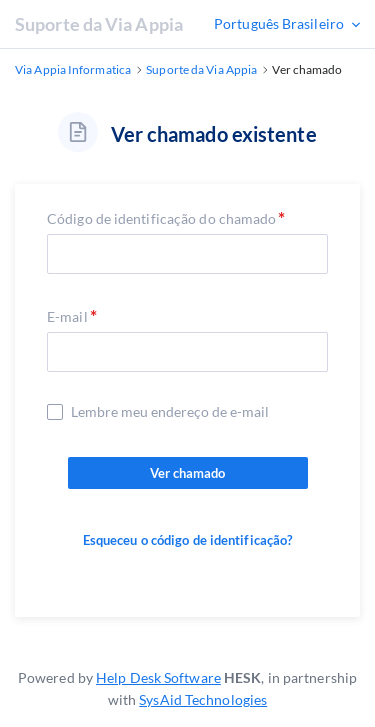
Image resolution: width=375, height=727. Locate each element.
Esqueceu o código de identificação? (188, 540)
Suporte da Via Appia (99, 24)
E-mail (67, 316)
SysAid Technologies (203, 699)
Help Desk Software (158, 677)
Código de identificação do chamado (161, 218)
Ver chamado (188, 473)
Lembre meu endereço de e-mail (170, 412)
